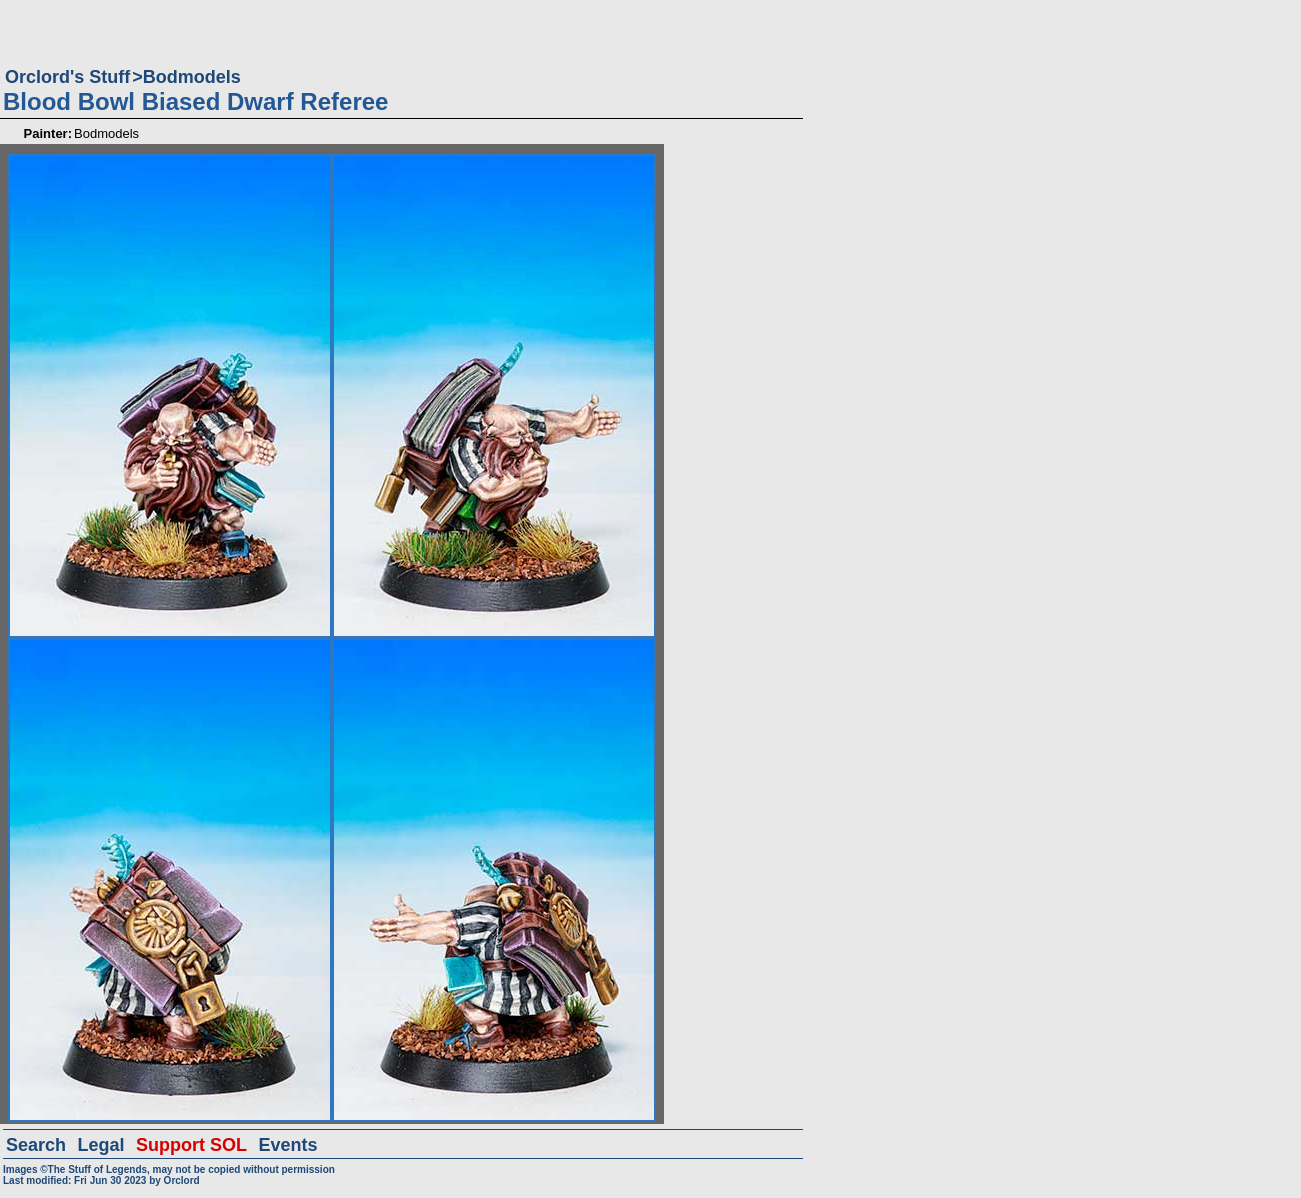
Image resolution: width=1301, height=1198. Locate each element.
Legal (101, 1145)
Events (287, 1145)
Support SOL (191, 1145)
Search (36, 1145)
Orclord (182, 1180)
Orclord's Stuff (67, 77)
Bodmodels (192, 77)
